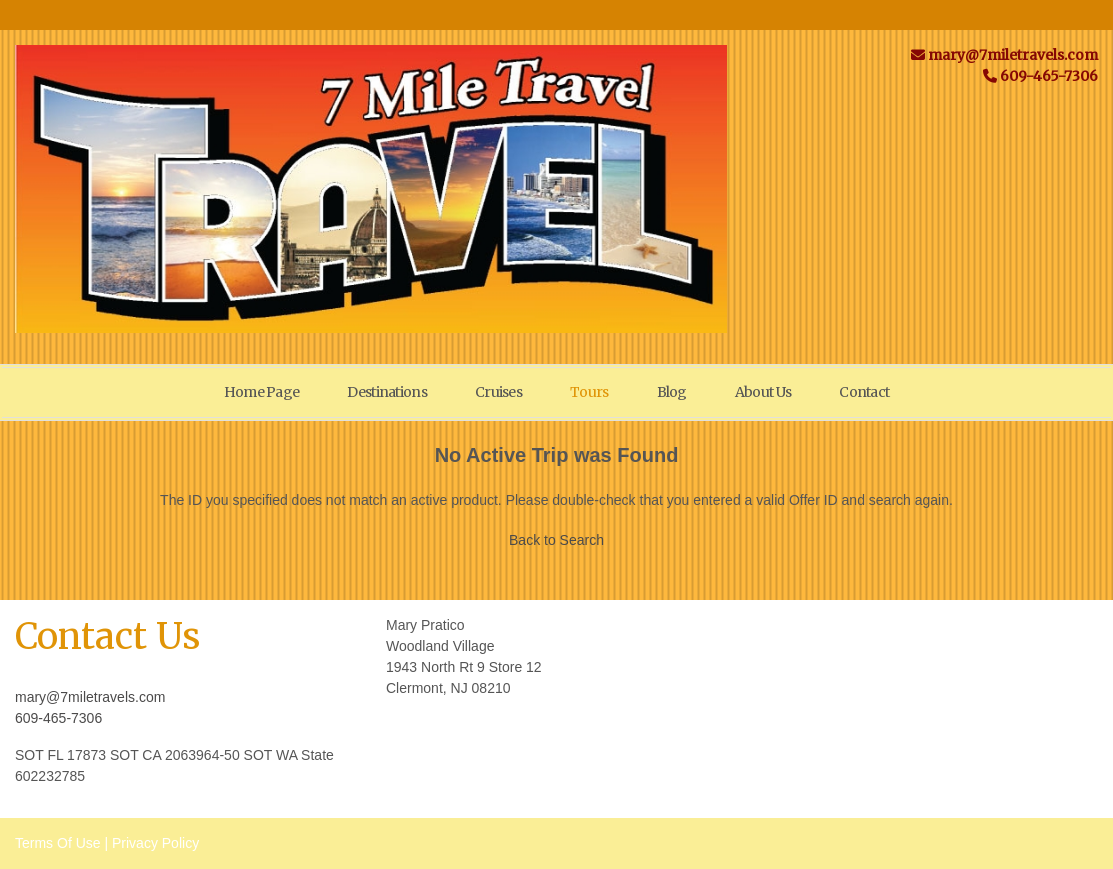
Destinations (387, 392)
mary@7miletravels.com (90, 697)
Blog (672, 392)
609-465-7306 (58, 718)
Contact (864, 392)
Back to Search (556, 540)
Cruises (498, 392)
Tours (589, 392)
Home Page (262, 392)
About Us (763, 392)
